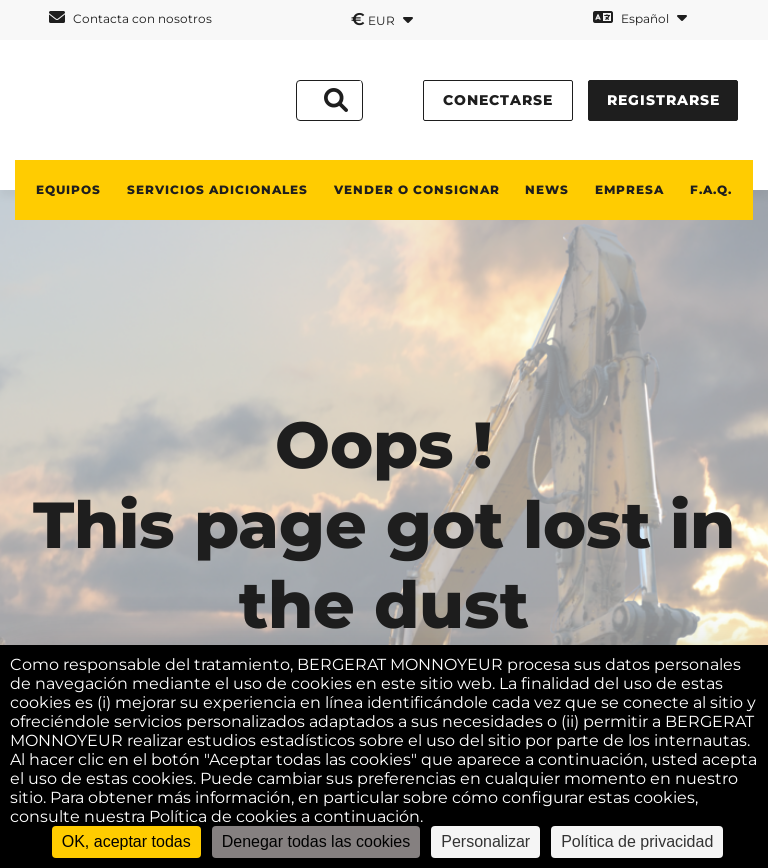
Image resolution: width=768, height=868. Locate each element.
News (547, 189)
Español (640, 17)
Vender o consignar (417, 189)
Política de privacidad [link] (637, 841)
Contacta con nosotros (130, 17)
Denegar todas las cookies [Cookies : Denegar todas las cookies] (316, 841)
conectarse (498, 100)
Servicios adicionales (217, 189)
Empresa (629, 189)
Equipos (68, 189)
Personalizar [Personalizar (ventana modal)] (485, 841)
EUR (382, 19)
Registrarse (663, 100)
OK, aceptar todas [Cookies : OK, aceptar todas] (126, 841)
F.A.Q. (711, 189)
